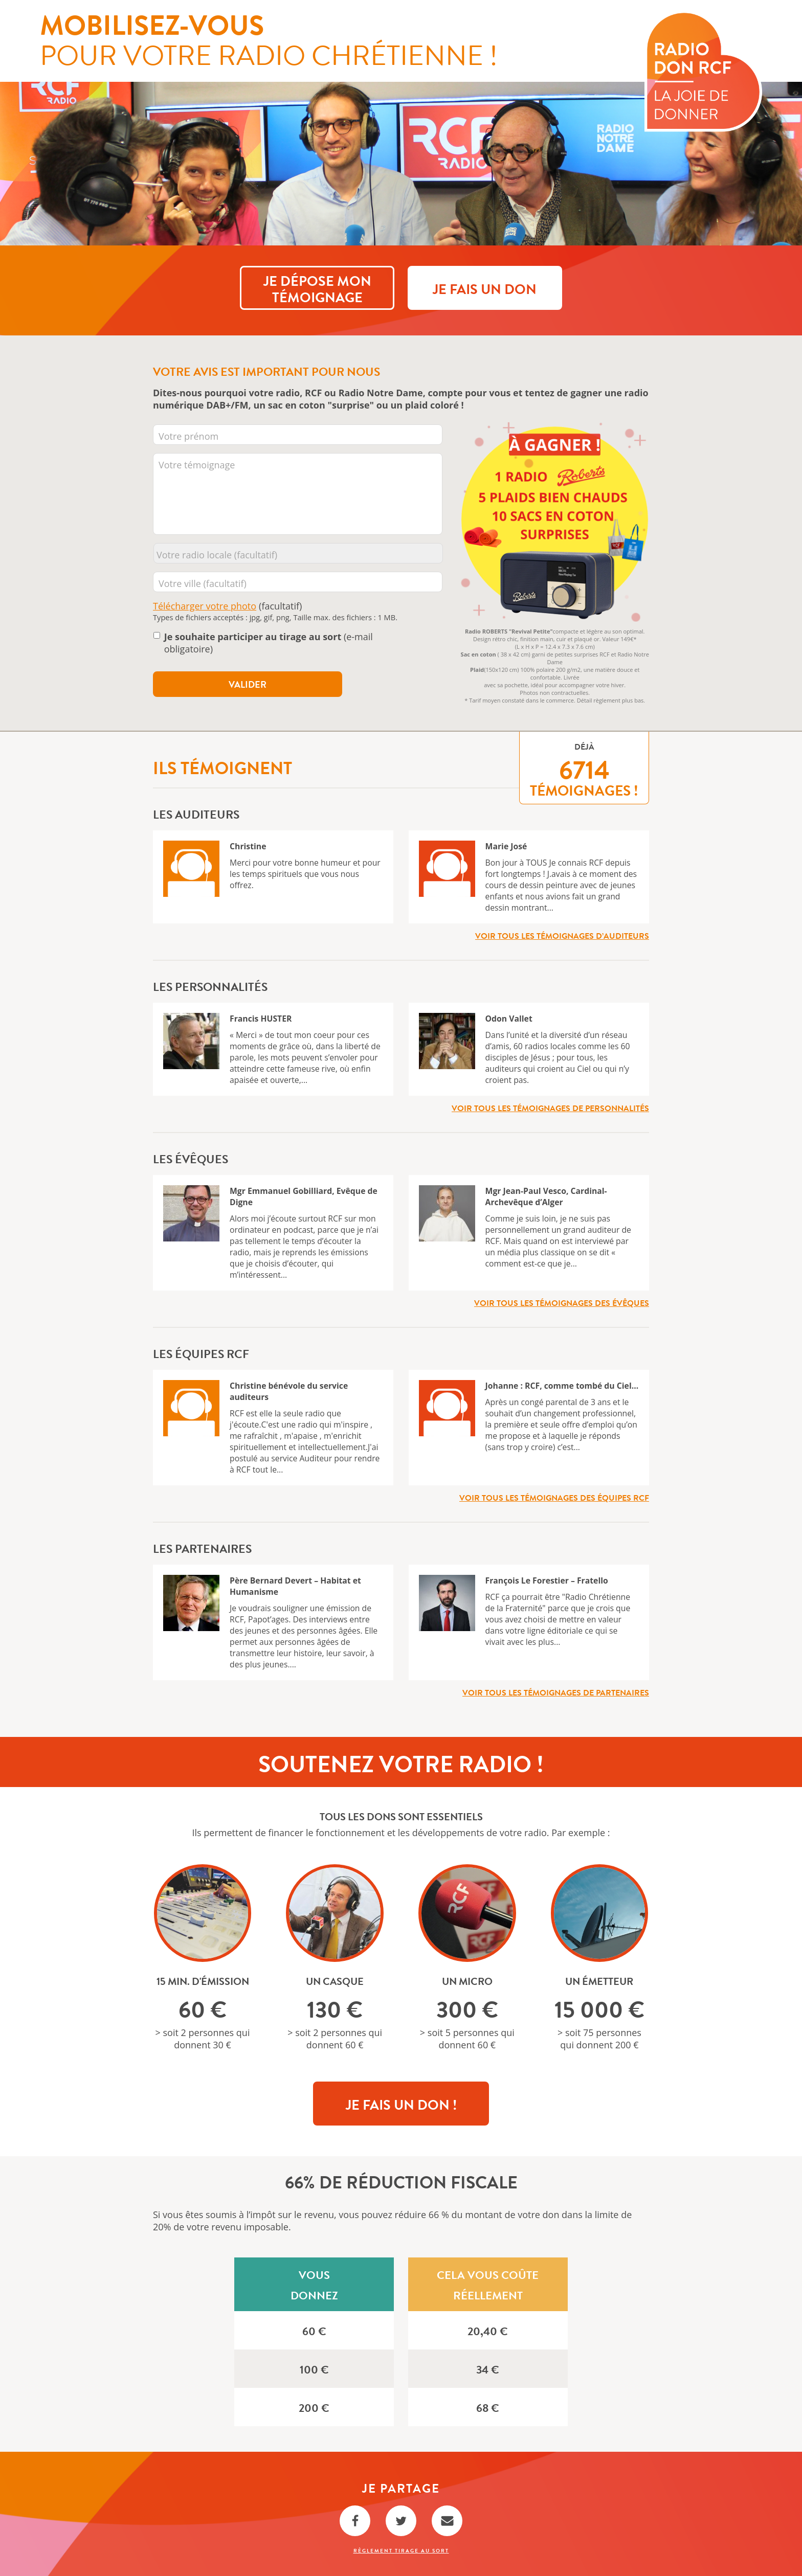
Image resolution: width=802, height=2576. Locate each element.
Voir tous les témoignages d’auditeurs (562, 936)
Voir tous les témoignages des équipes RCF (554, 1498)
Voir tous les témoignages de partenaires (555, 1693)
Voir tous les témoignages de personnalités (550, 1108)
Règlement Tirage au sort (401, 2551)
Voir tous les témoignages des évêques (561, 1303)
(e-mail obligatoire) (268, 642)
